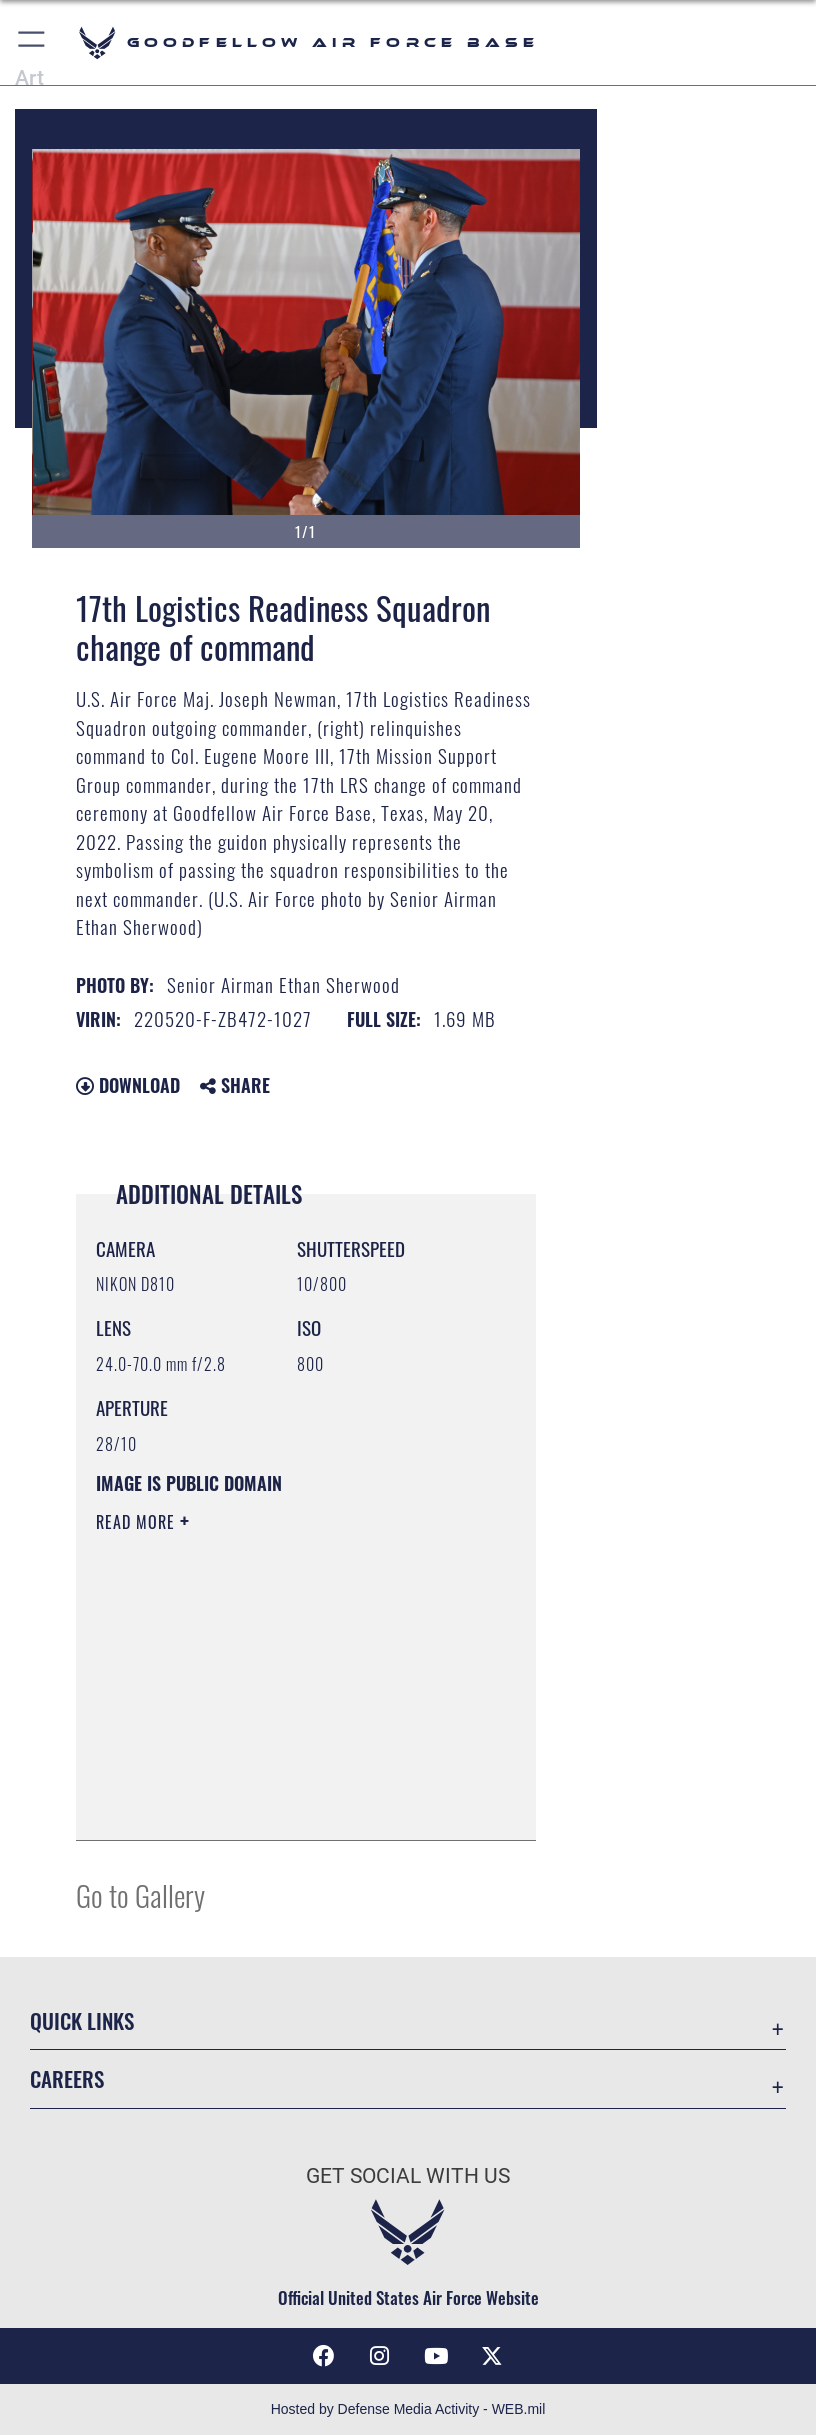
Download (128, 1085)
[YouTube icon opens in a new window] (436, 2356)
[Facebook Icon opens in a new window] (324, 2356)
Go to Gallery (140, 1894)
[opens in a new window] (492, 2356)
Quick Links (82, 2020)
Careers (67, 2078)
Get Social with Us (408, 2176)
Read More (138, 1522)
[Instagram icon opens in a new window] (380, 2356)
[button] (32, 42)
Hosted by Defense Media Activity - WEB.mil (408, 2409)
